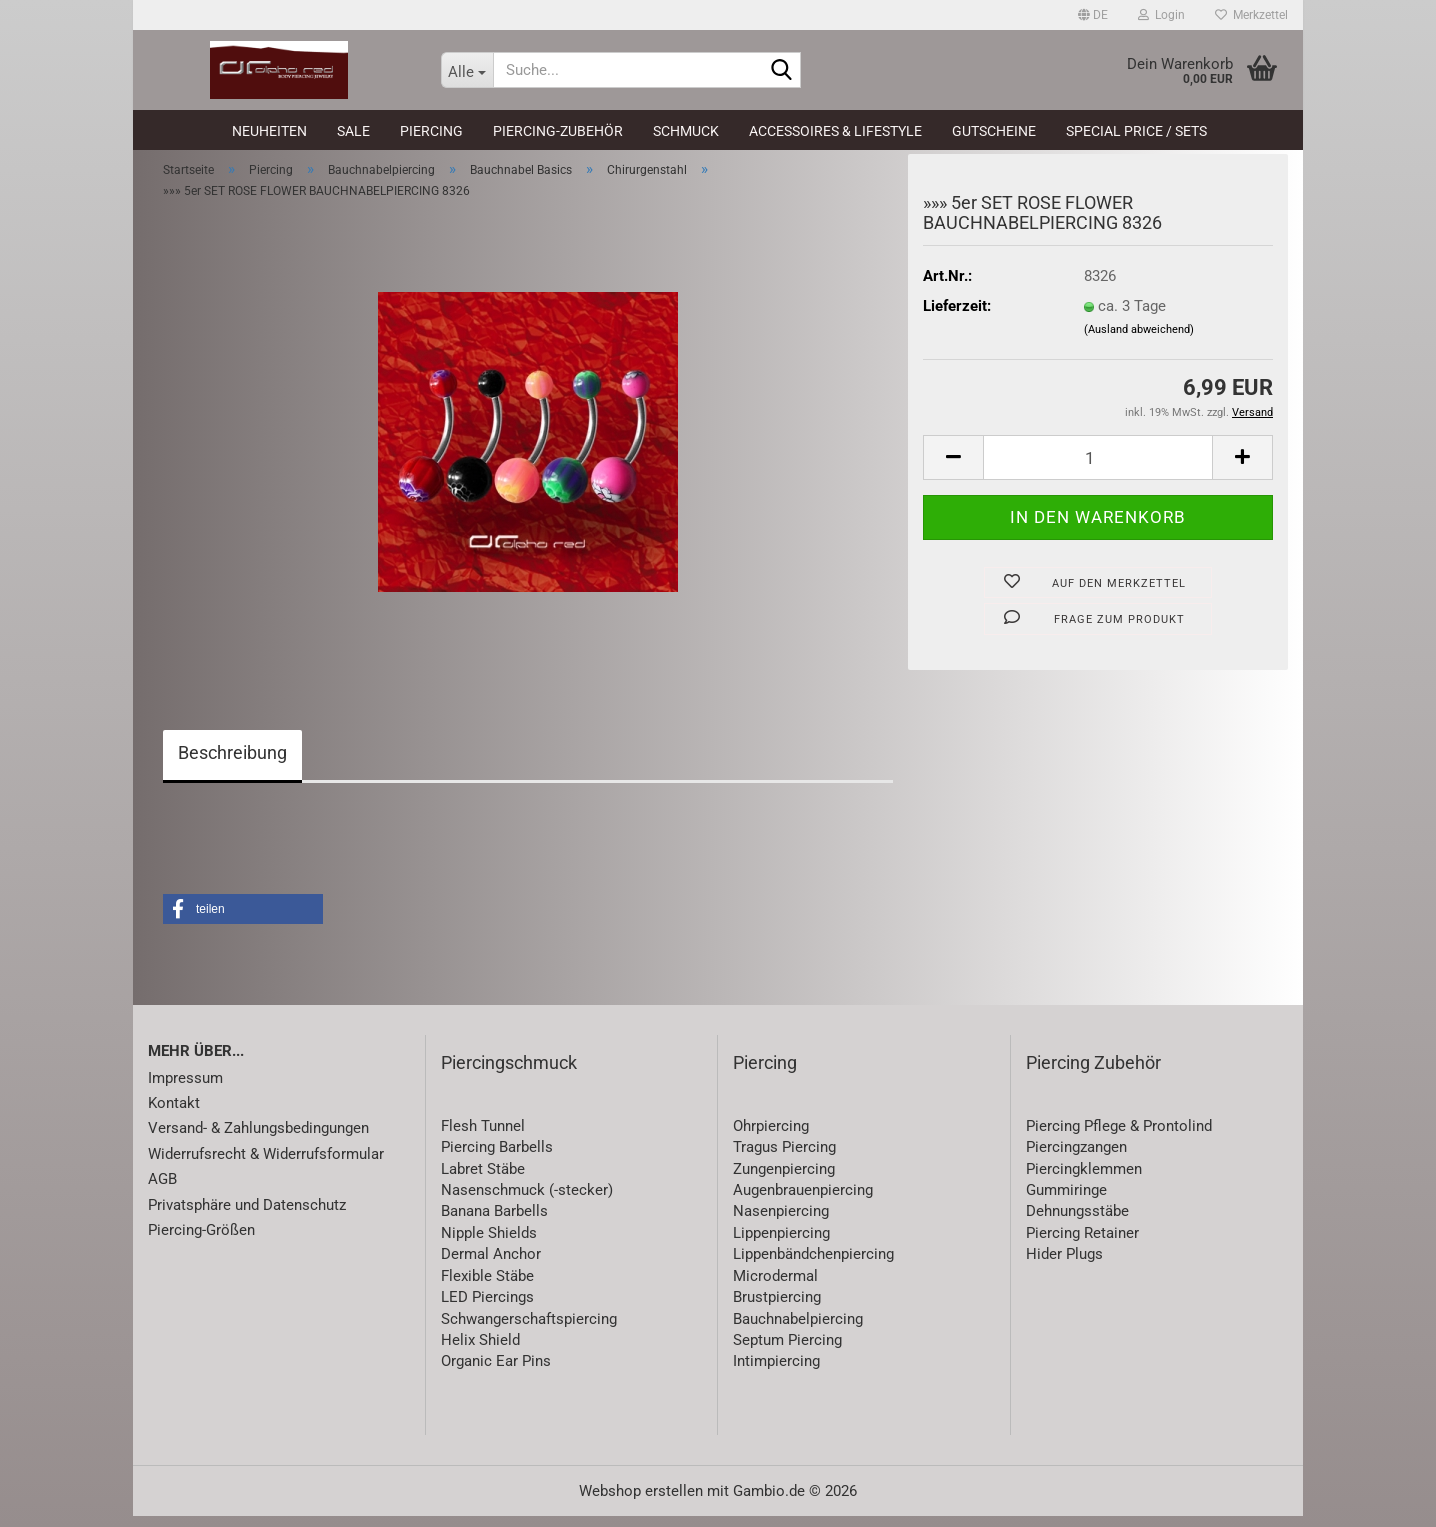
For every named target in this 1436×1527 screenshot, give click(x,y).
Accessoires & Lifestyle (835, 131)
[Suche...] (467, 70)
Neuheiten (269, 131)
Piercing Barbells (497, 1158)
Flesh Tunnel (483, 1137)
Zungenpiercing (784, 1180)
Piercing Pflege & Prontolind (1119, 1137)
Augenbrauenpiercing (803, 1201)
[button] (1093, 15)
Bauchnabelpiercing (798, 1330)
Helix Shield (480, 1351)
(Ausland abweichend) (1139, 340)
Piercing (431, 131)
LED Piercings (487, 1308)
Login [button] (1161, 15)
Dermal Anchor (491, 1266)
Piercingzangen (1076, 1158)
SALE (353, 131)
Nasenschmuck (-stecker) (527, 1201)
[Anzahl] (1098, 469)
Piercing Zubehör (1093, 1073)
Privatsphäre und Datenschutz (247, 1216)
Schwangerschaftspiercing (529, 1330)
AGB (162, 1190)
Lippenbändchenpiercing (813, 1266)
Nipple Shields (489, 1244)
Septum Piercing (787, 1351)
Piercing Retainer (1082, 1244)
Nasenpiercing (781, 1223)
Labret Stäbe (483, 1180)
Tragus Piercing (784, 1158)
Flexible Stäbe (487, 1287)
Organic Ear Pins (496, 1373)
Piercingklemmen (1084, 1180)
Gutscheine (994, 131)
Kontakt (174, 1114)
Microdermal (775, 1287)
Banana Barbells (494, 1223)
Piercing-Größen (201, 1241)
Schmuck (686, 131)
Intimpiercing (776, 1373)
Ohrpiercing (771, 1137)
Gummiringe (1066, 1201)
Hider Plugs (1064, 1266)
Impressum (185, 1089)
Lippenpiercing (781, 1244)
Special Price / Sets (1136, 131)
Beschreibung (232, 763)
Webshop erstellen (641, 1502)
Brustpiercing (777, 1308)
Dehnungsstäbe (1077, 1223)
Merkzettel (1251, 15)
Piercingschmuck (509, 1073)
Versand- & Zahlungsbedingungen (258, 1140)
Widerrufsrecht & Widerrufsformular (266, 1165)
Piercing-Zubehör (558, 131)
